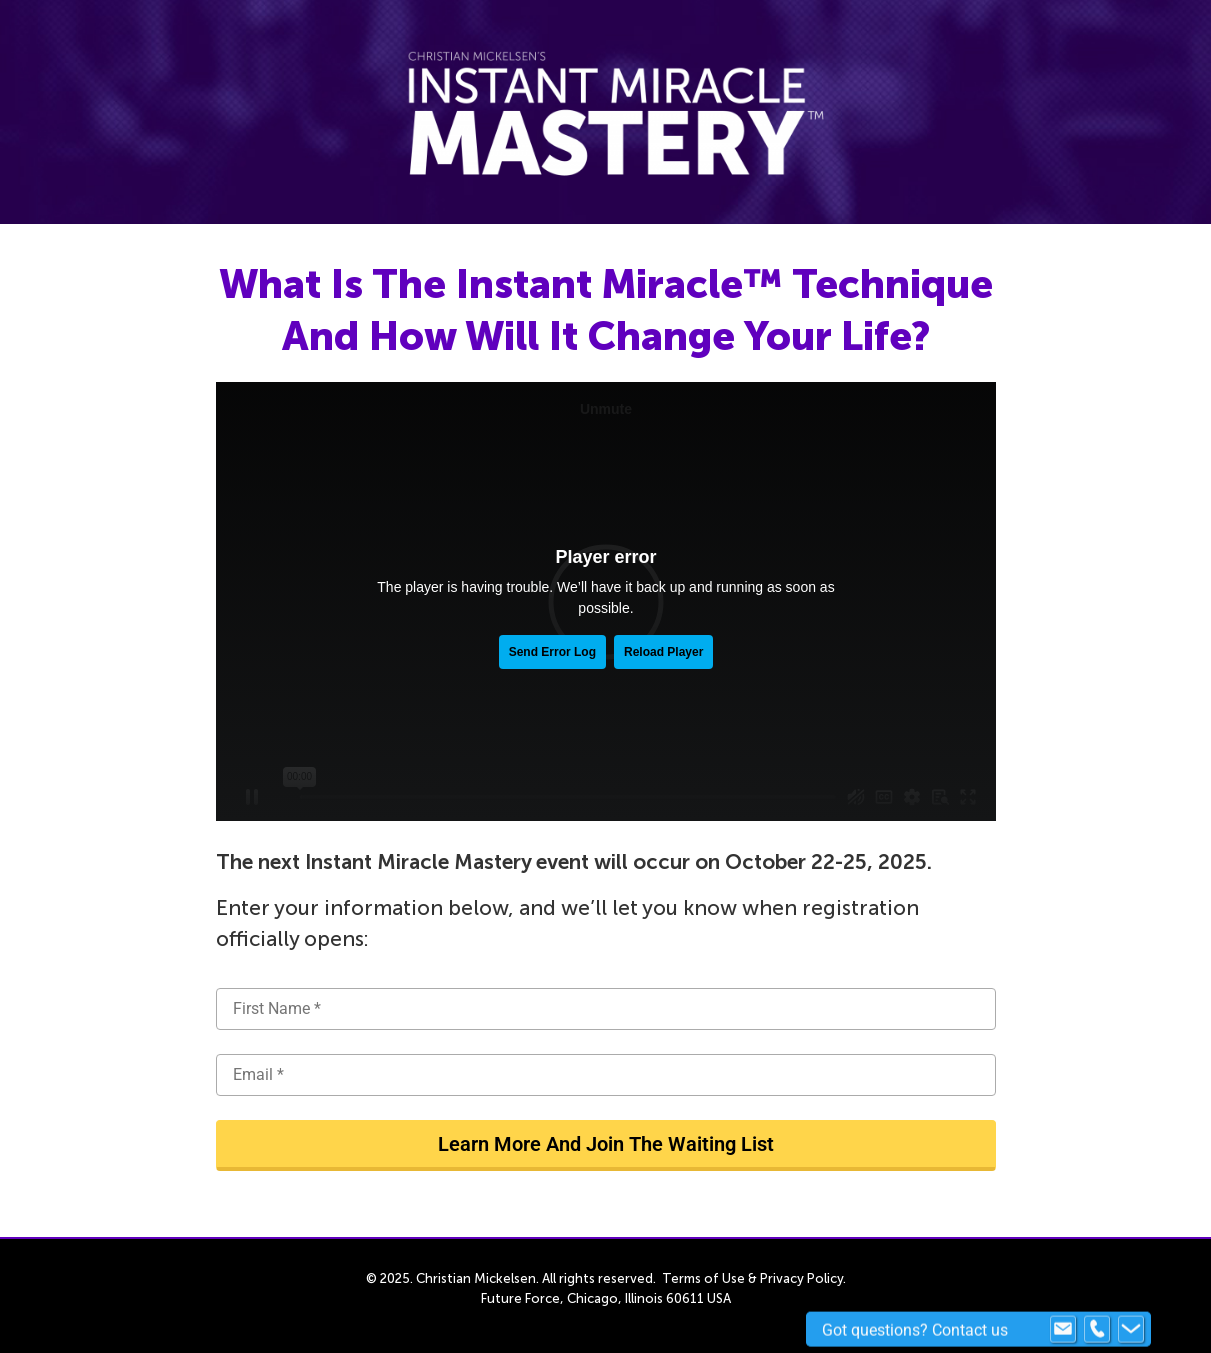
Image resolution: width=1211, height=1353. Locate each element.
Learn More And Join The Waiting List (606, 1144)
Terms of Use (703, 1278)
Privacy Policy (801, 1278)
